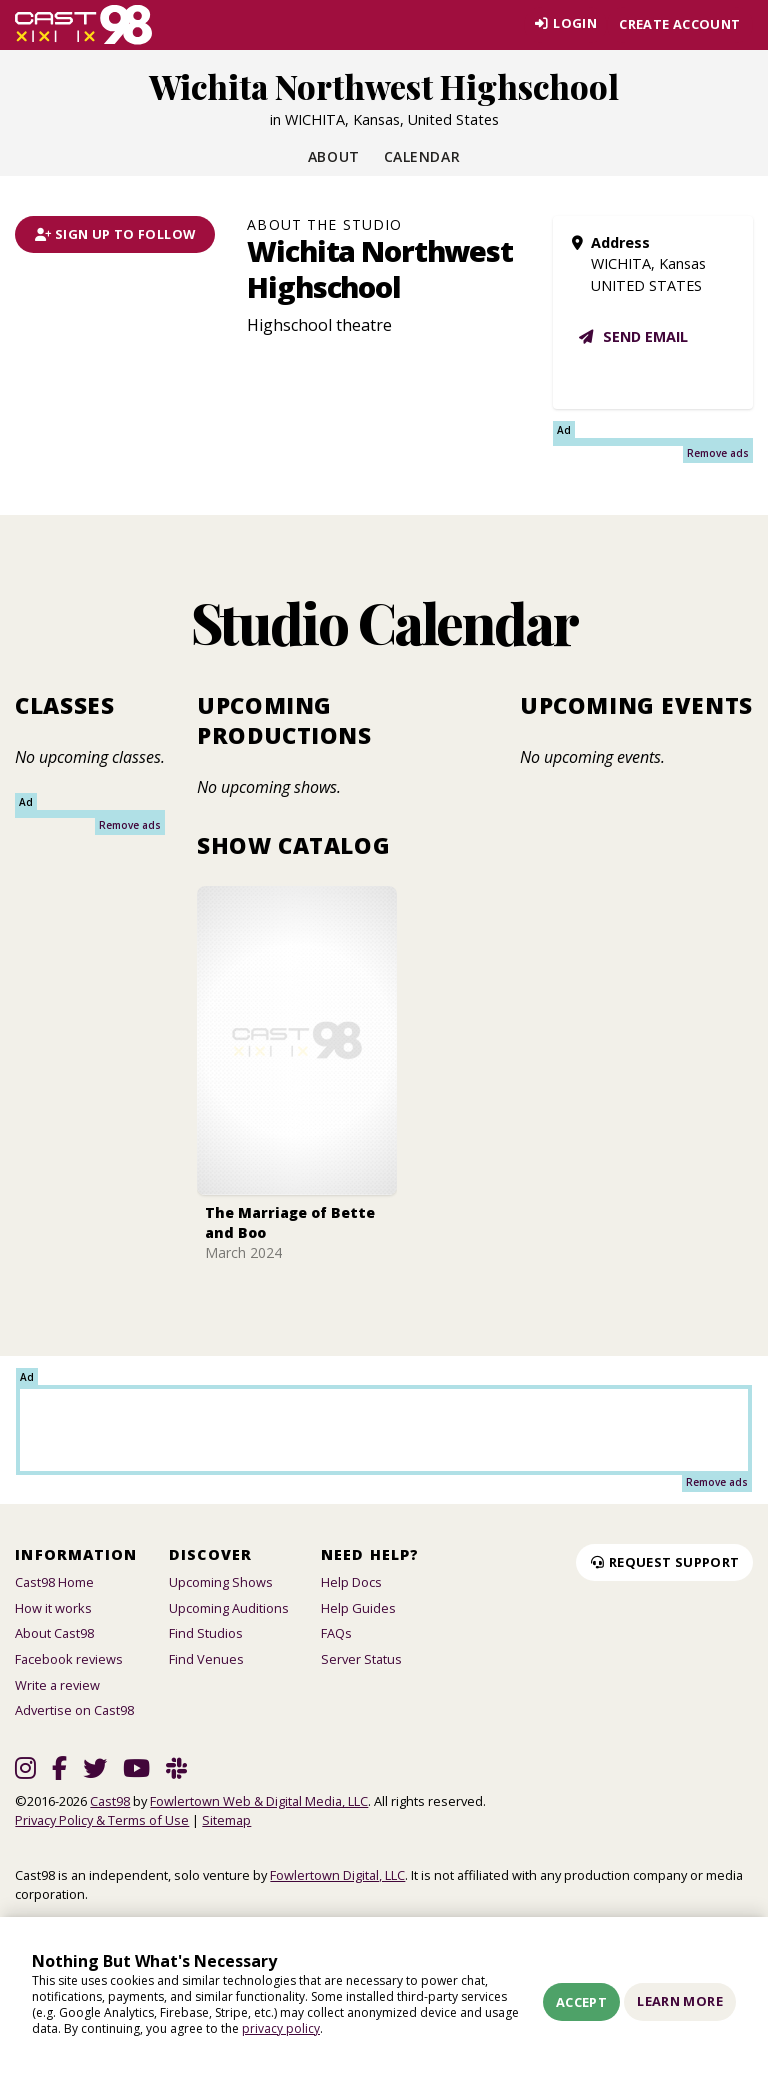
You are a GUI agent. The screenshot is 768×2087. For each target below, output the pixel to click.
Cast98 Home (54, 1582)
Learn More (680, 2001)
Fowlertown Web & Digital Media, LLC (259, 1801)
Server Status (361, 1659)
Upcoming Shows (221, 1582)
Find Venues (206, 1659)
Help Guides (358, 1608)
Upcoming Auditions (229, 1608)
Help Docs (351, 1582)
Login (563, 24)
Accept (581, 2002)
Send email (632, 336)
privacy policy (281, 2028)
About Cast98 (54, 1633)
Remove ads (718, 453)
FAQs (336, 1633)
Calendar (422, 156)
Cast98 (110, 1801)
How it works (53, 1608)
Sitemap (226, 1820)
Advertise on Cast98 (74, 1710)
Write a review (57, 1685)
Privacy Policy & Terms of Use (102, 1820)
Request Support (664, 1562)
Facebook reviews (69, 1659)
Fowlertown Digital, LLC (337, 1875)
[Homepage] (83, 25)
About (334, 156)
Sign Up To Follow (115, 234)
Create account (679, 24)
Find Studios (206, 1633)
